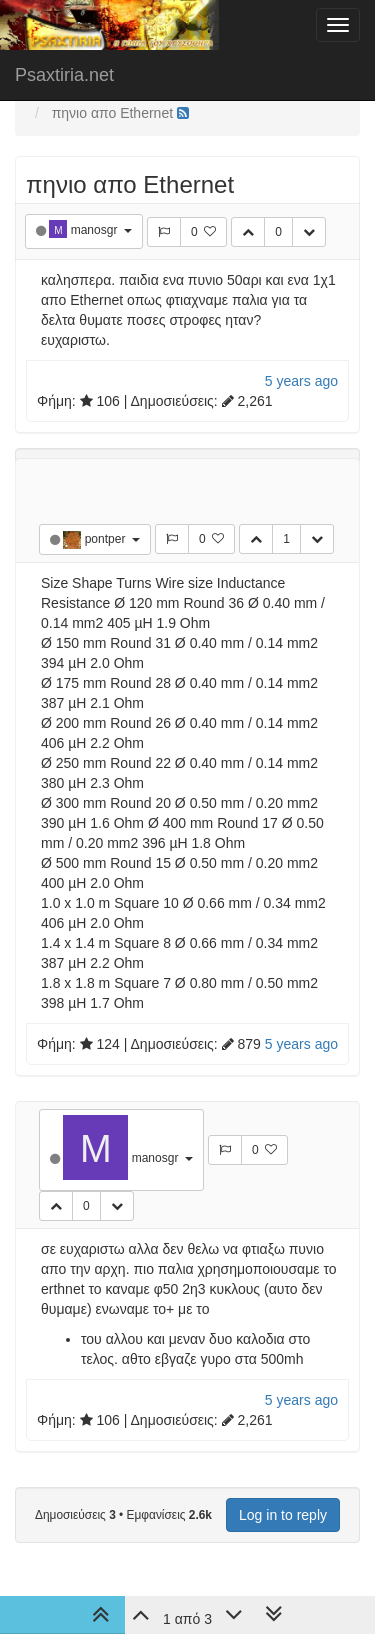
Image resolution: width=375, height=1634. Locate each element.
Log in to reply (283, 1515)
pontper (107, 539)
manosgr (96, 230)
